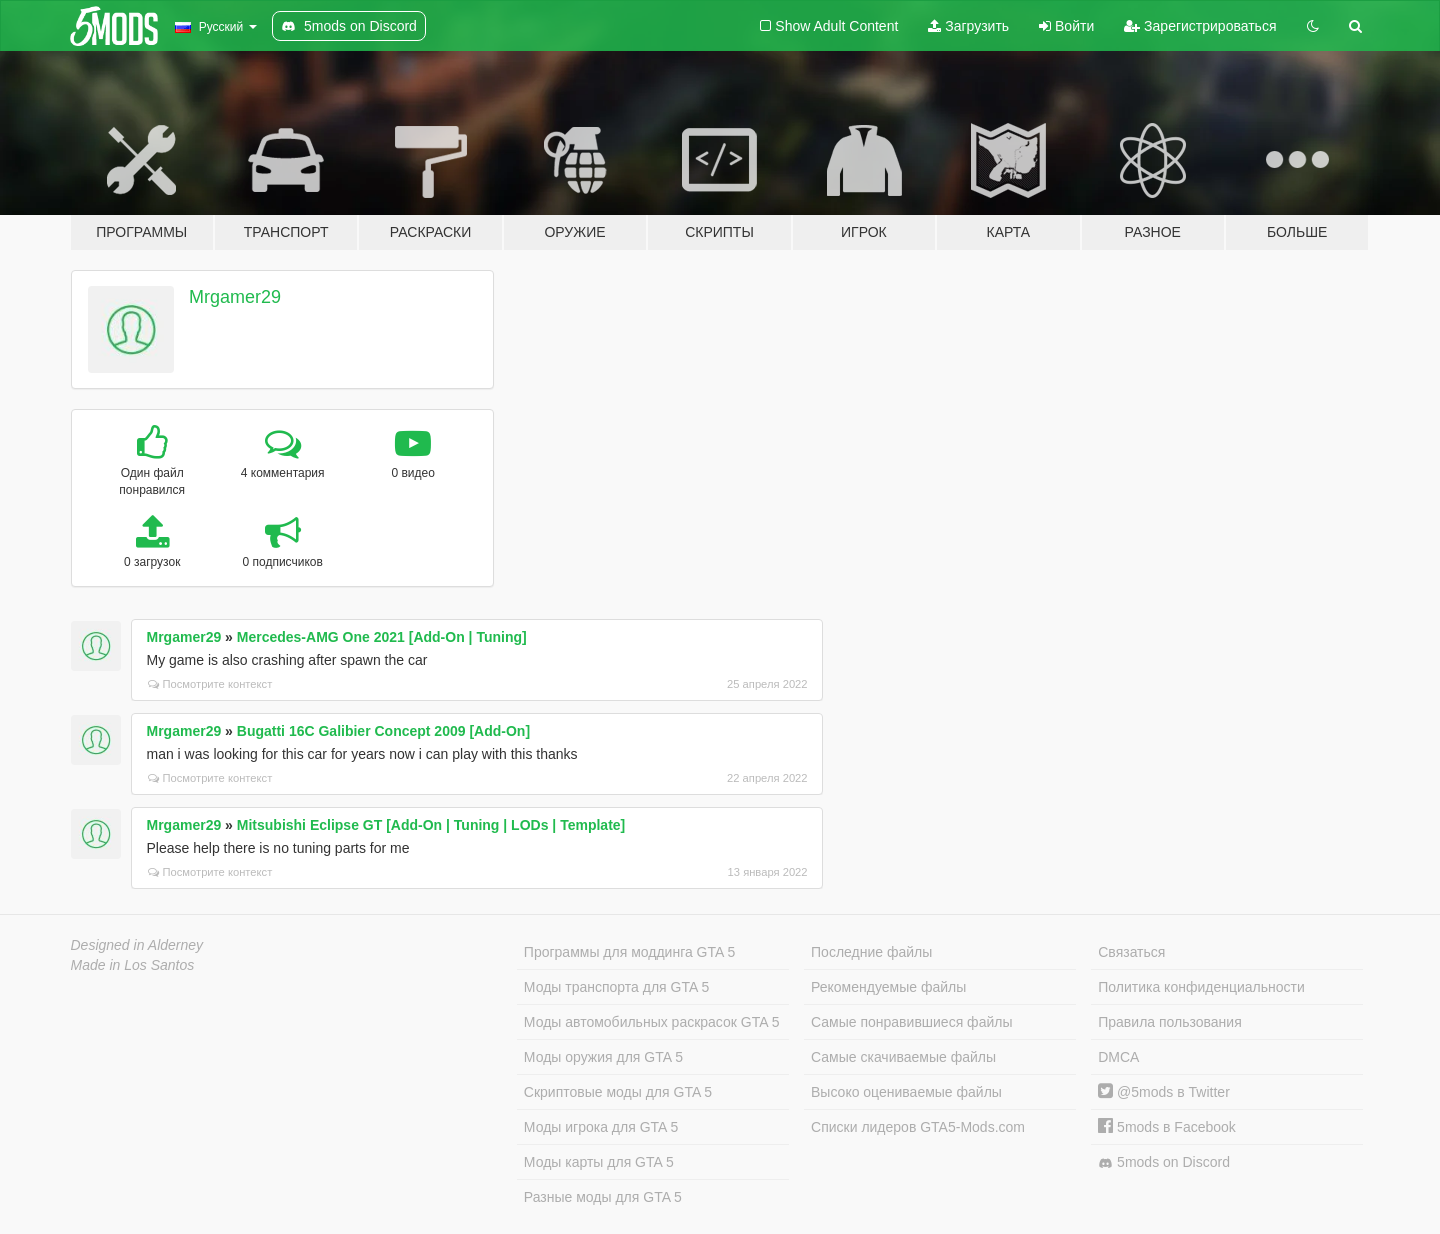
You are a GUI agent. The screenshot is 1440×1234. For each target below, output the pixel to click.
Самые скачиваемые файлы (903, 1057)
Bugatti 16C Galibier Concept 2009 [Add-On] (383, 731)
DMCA (1118, 1057)
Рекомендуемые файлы (888, 987)
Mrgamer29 (235, 297)
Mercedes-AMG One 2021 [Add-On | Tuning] (382, 637)
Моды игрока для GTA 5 (601, 1127)
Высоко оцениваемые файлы (906, 1092)
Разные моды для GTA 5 (603, 1197)
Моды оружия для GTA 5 (603, 1057)
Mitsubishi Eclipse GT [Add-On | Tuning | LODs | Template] (431, 825)
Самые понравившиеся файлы (911, 1022)
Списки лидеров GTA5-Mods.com (918, 1127)
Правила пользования (1170, 1022)
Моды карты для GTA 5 (599, 1162)
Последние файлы (871, 952)
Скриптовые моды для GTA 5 (618, 1092)
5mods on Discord (1164, 1162)
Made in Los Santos (133, 965)
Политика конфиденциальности (1201, 987)
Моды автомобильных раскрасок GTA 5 (652, 1022)
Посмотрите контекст (210, 684)
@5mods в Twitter (1164, 1092)
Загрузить (968, 26)
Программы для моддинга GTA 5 (629, 952)
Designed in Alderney (137, 945)
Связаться (1131, 952)
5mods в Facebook (1167, 1127)
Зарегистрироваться (1200, 26)
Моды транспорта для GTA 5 (616, 987)
